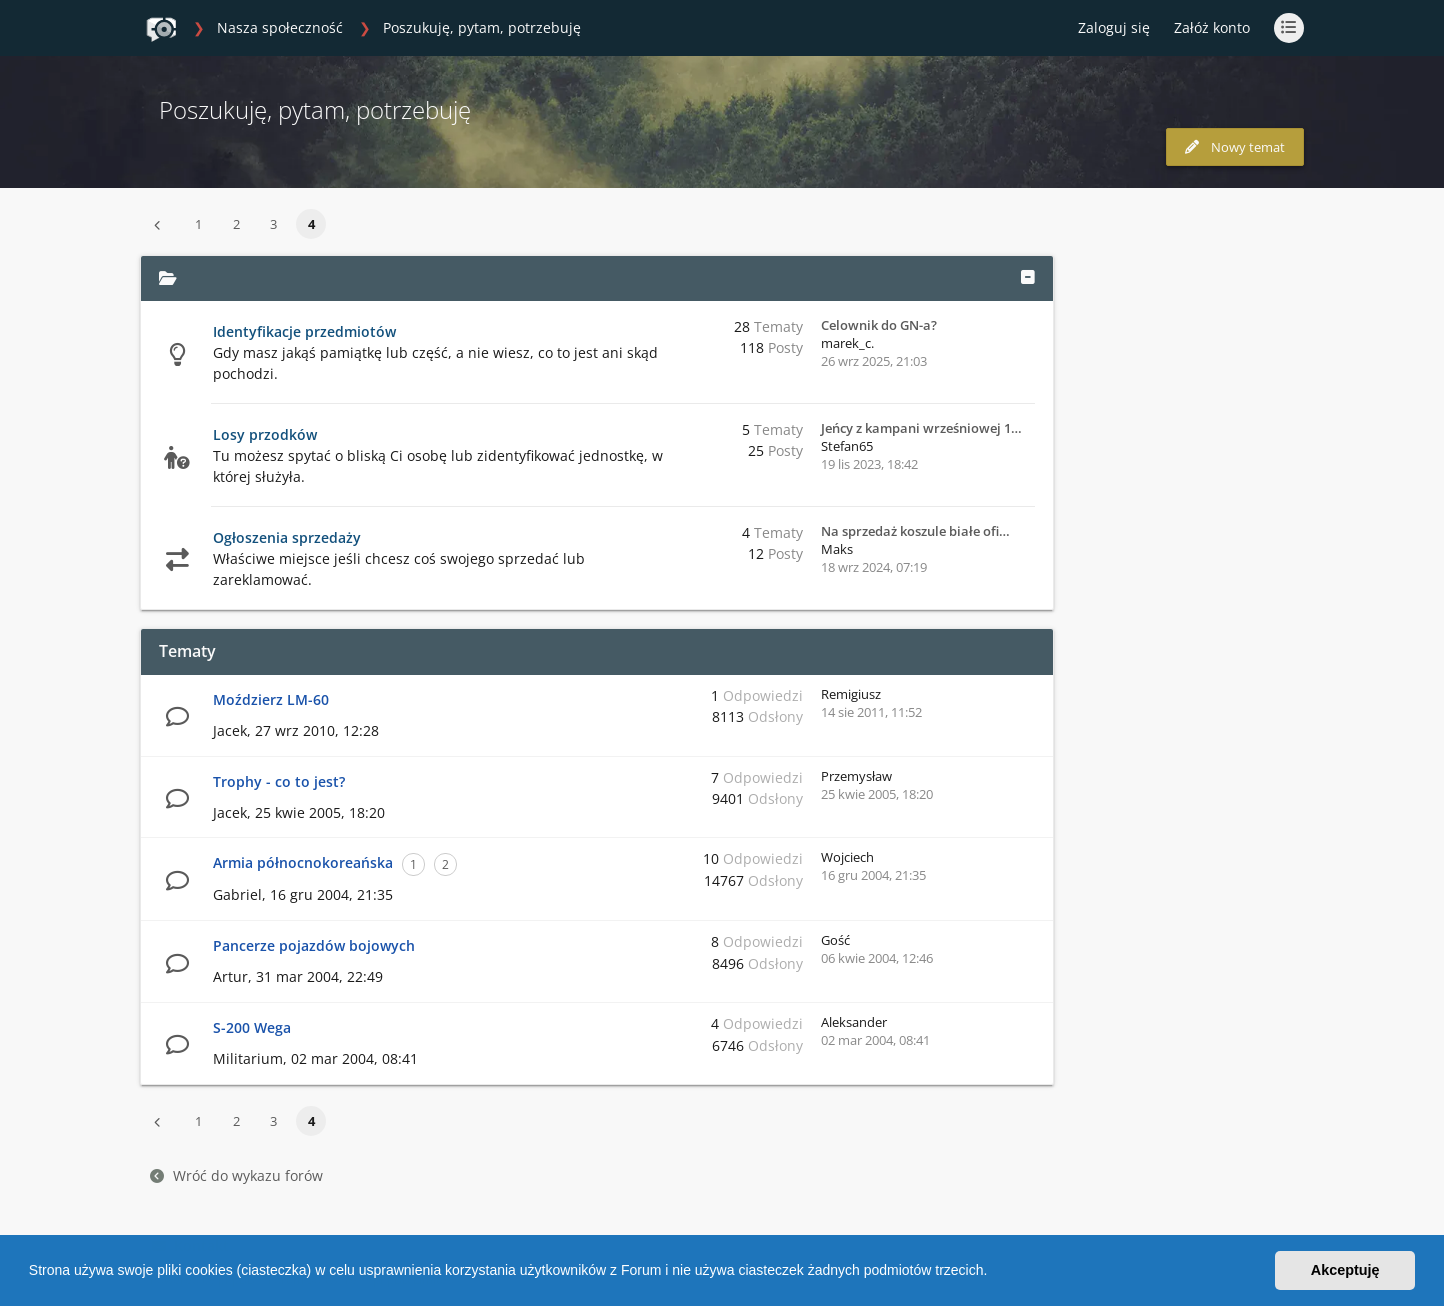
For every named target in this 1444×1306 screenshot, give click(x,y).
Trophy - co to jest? (279, 781)
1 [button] (198, 224)
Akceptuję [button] (1345, 1270)
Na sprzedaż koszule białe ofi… (915, 531)
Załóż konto (1212, 27)
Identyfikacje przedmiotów (304, 331)
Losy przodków (265, 434)
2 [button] (236, 224)
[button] (994, 1273)
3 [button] (273, 224)
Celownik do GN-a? (879, 325)
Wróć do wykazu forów (236, 1175)
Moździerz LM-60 (271, 699)
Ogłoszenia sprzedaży (287, 537)
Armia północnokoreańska (303, 862)
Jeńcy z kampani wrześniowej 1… (921, 428)
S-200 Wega (252, 1027)
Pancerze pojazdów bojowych (314, 945)
